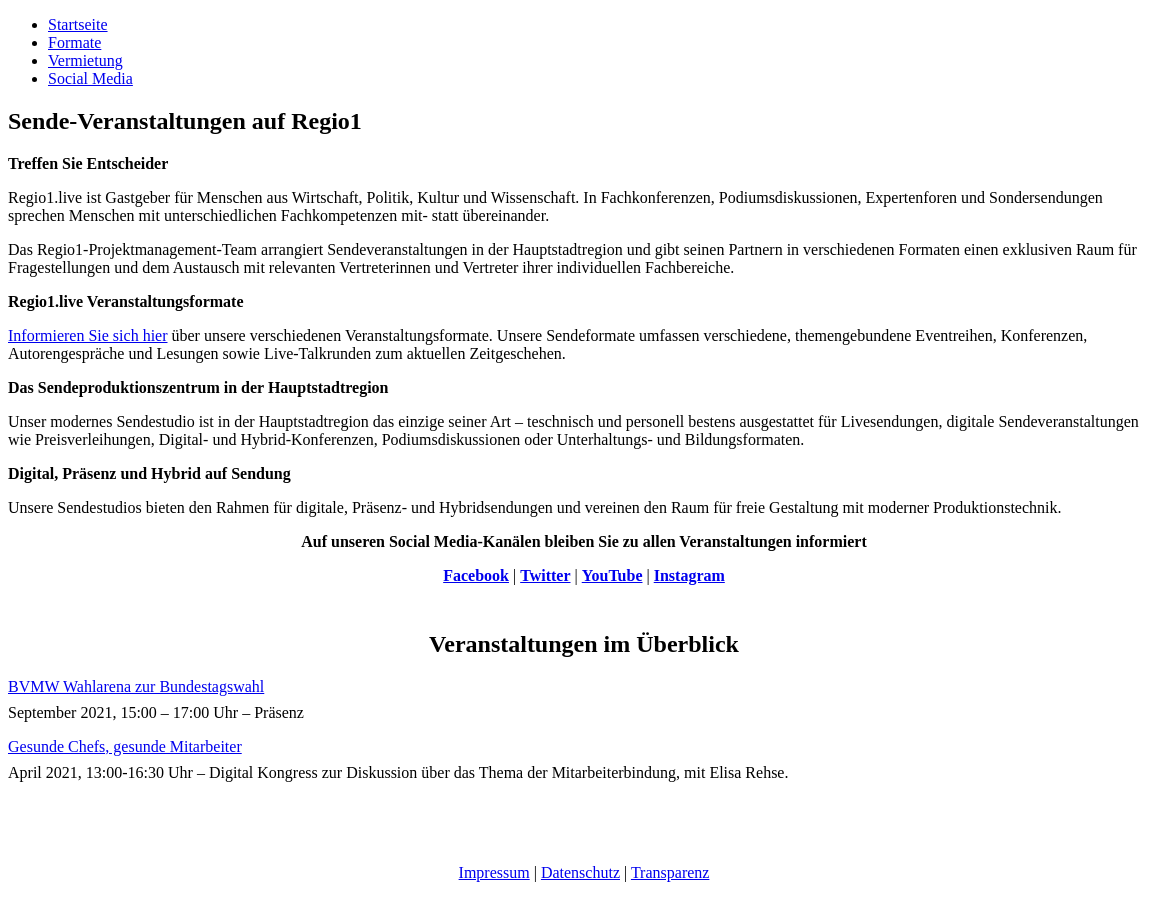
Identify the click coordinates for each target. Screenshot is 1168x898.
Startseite (78, 24)
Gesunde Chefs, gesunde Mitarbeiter (125, 746)
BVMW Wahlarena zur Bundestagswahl (136, 686)
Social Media (90, 78)
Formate (74, 42)
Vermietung (85, 60)
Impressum (494, 872)
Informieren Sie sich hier (88, 335)
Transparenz (670, 872)
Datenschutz (580, 872)
